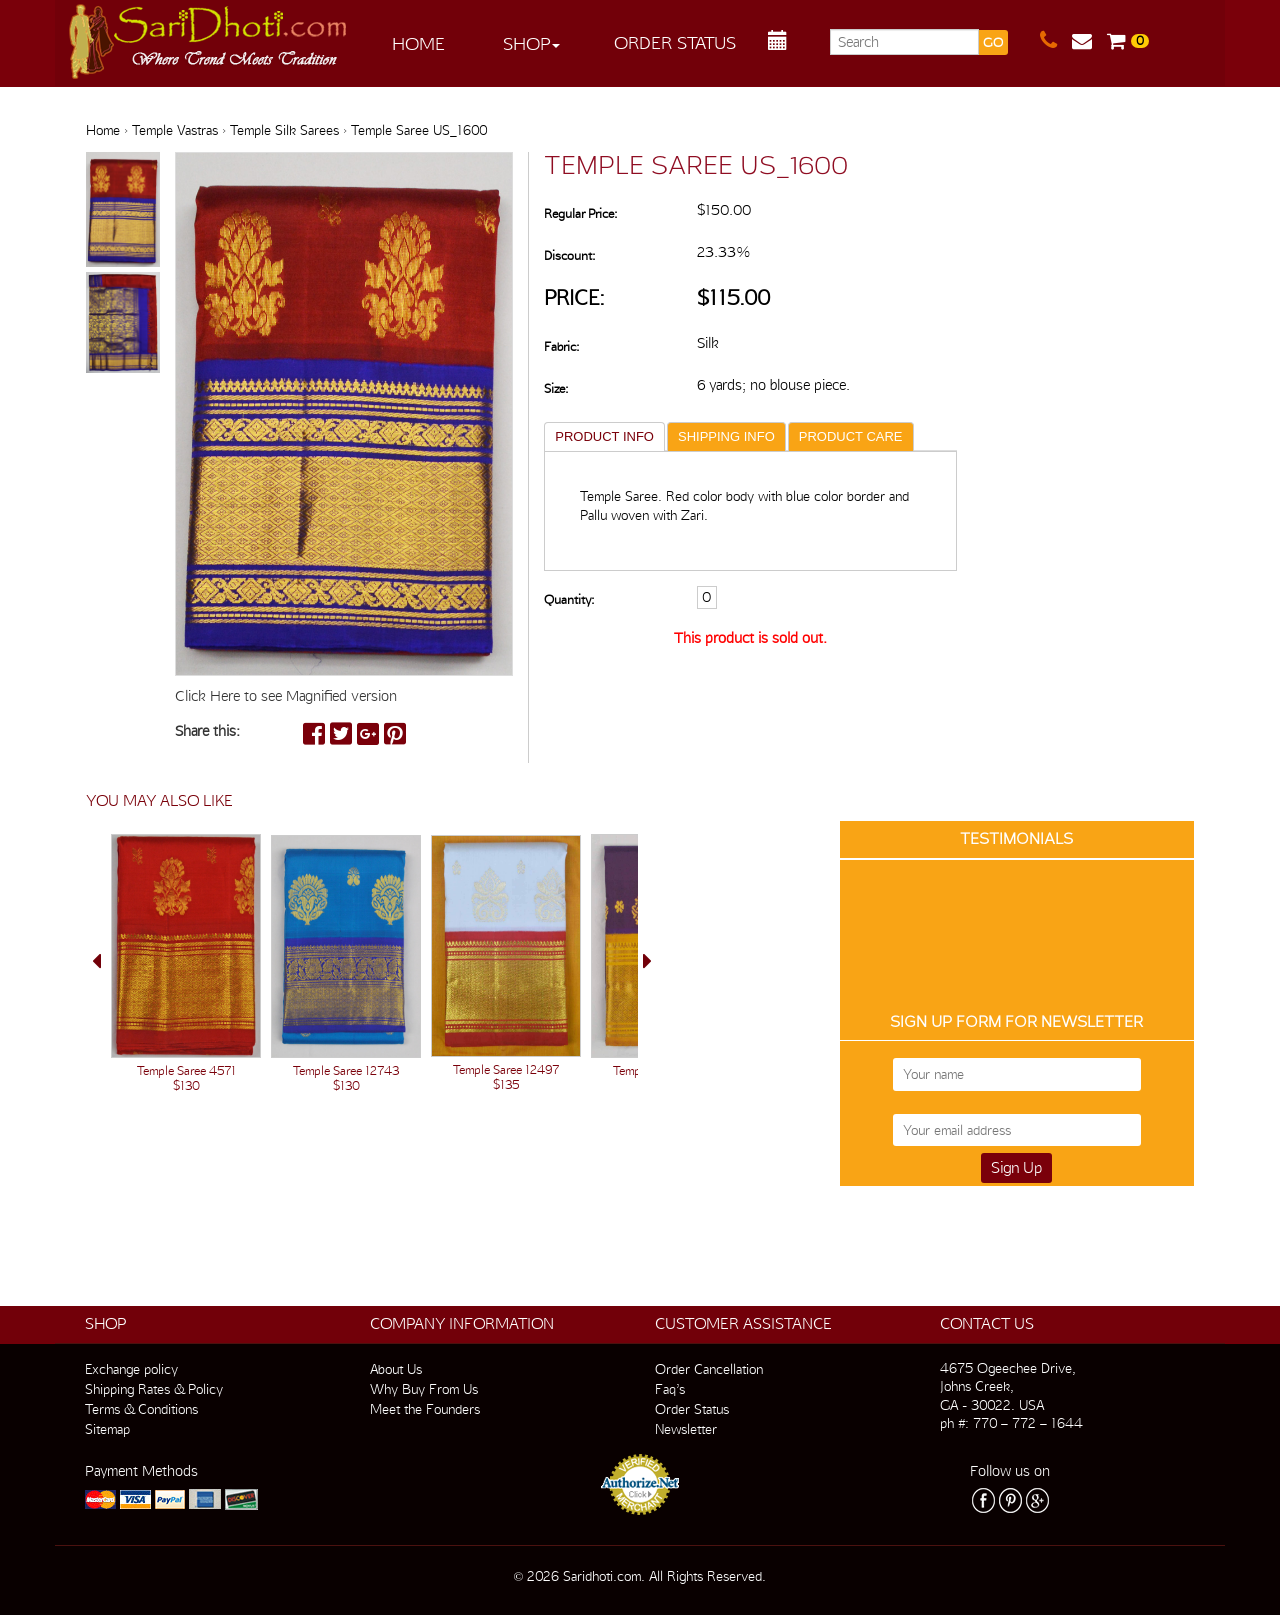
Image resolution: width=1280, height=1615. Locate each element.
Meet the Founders (425, 1409)
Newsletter (686, 1429)
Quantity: (569, 559)
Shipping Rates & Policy (154, 1389)
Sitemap (107, 1429)
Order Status (675, 42)
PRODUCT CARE (851, 436)
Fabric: (561, 346)
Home (418, 43)
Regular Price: (580, 213)
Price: (574, 297)
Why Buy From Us (424, 1389)
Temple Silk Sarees (284, 130)
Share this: (207, 731)
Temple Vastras (175, 130)
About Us (396, 1369)
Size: (556, 388)
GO (993, 42)
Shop (531, 43)
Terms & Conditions (141, 1409)
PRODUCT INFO (604, 436)
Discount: (569, 255)
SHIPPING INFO (726, 436)
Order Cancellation (709, 1369)
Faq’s (670, 1389)
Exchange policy (131, 1369)
